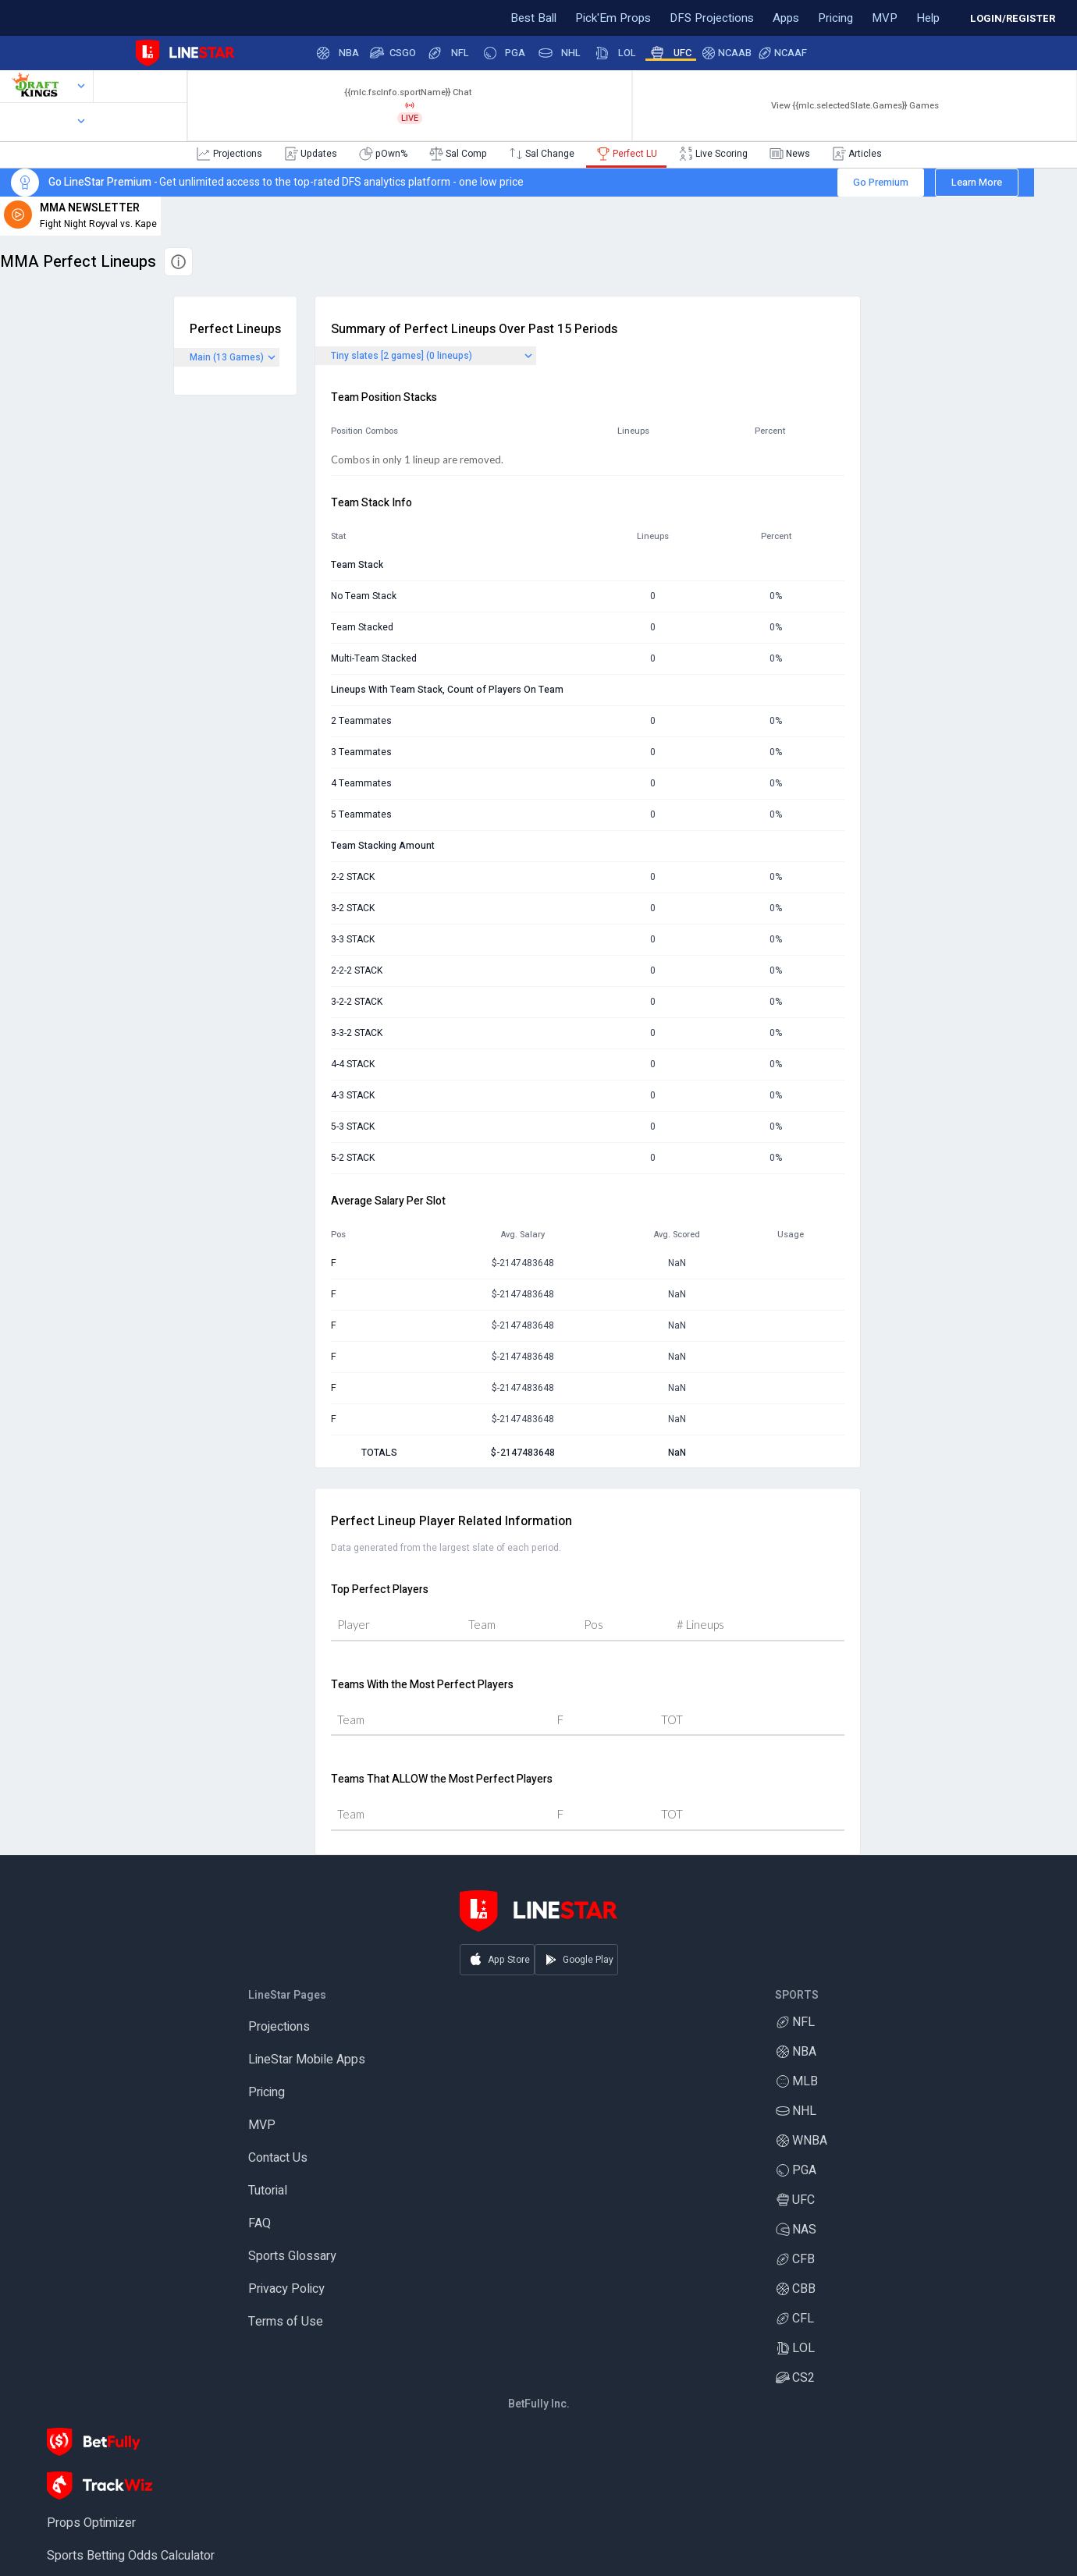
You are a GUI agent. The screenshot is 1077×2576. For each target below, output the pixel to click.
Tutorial (267, 2192)
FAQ (259, 2225)
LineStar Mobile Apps (306, 2061)
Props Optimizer (91, 2524)
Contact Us (277, 2159)
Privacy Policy (286, 2290)
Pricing (266, 2094)
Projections (279, 2028)
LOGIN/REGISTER (1012, 18)
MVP (261, 2126)
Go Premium (880, 182)
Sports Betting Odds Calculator (131, 2557)
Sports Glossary (292, 2257)
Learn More (976, 182)
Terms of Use (285, 2323)
